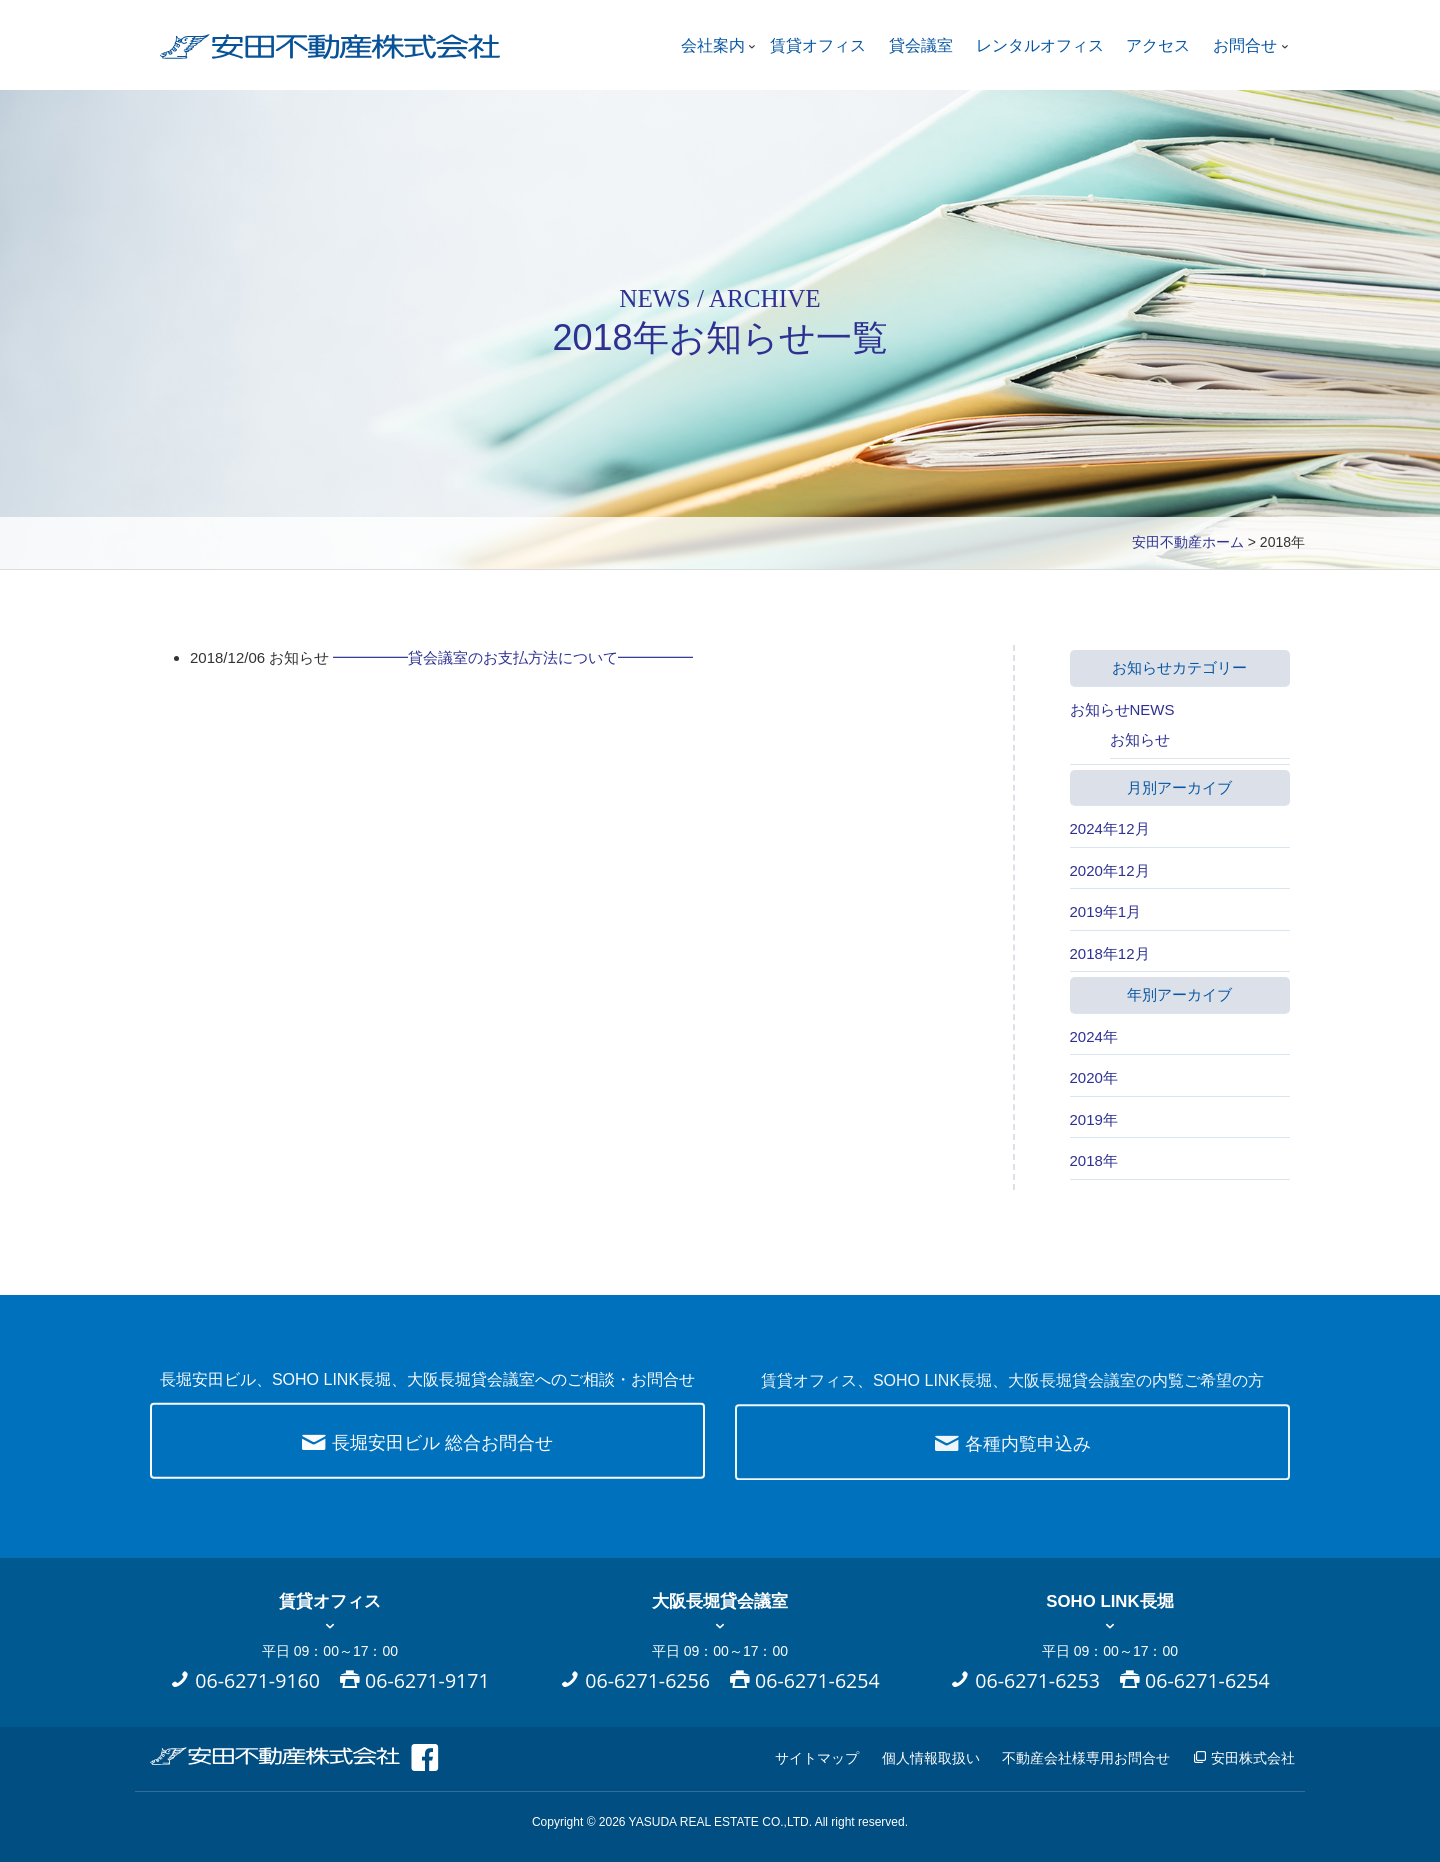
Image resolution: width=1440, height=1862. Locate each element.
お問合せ (1245, 45)
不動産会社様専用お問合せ (1086, 1758)
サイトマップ (817, 1758)
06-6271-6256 (647, 1680)
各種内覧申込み (1012, 1461)
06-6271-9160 (257, 1680)
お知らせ (1140, 739)
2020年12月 (1110, 870)
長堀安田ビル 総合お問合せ (427, 1453)
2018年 (1094, 1160)
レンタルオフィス (1040, 45)
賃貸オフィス (818, 45)
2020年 (1094, 1077)
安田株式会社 (1244, 1758)
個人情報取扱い (931, 1758)
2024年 (1094, 1036)
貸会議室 (921, 45)
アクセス (1158, 45)
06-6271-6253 (1037, 1680)
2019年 (1094, 1119)
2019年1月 (1106, 911)
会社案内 (713, 45)
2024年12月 (1110, 828)
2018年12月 (1110, 953)
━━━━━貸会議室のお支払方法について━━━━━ (513, 657)
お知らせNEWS (1122, 709)
